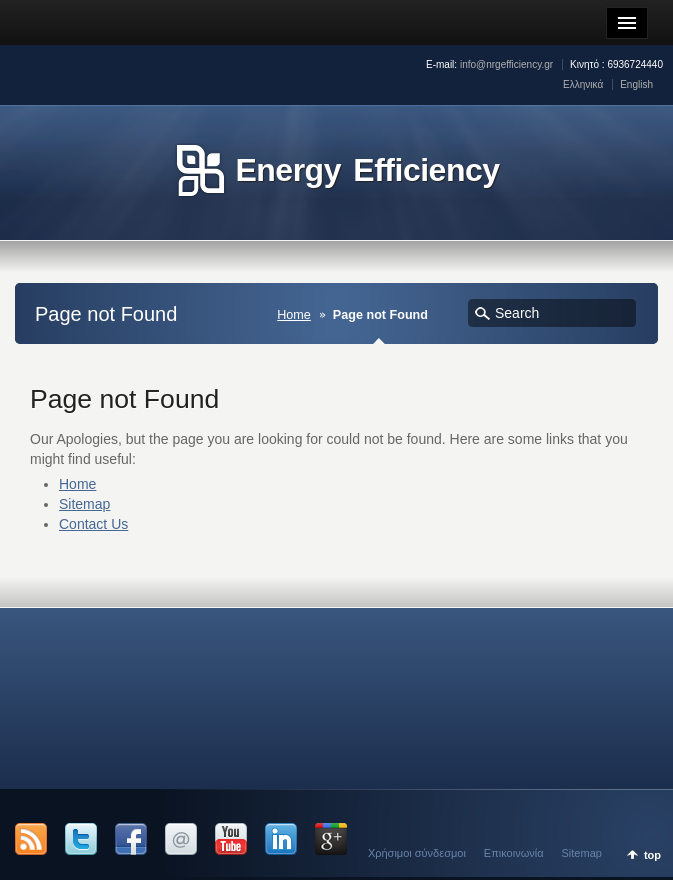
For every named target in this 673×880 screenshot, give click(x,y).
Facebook (131, 839)
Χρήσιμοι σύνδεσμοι (417, 853)
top (652, 855)
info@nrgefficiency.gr (506, 64)
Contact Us (93, 524)
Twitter (81, 839)
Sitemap (84, 504)
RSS (31, 839)
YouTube (231, 839)
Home (294, 315)
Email (181, 839)
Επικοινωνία (514, 853)
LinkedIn (281, 839)
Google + (331, 839)
